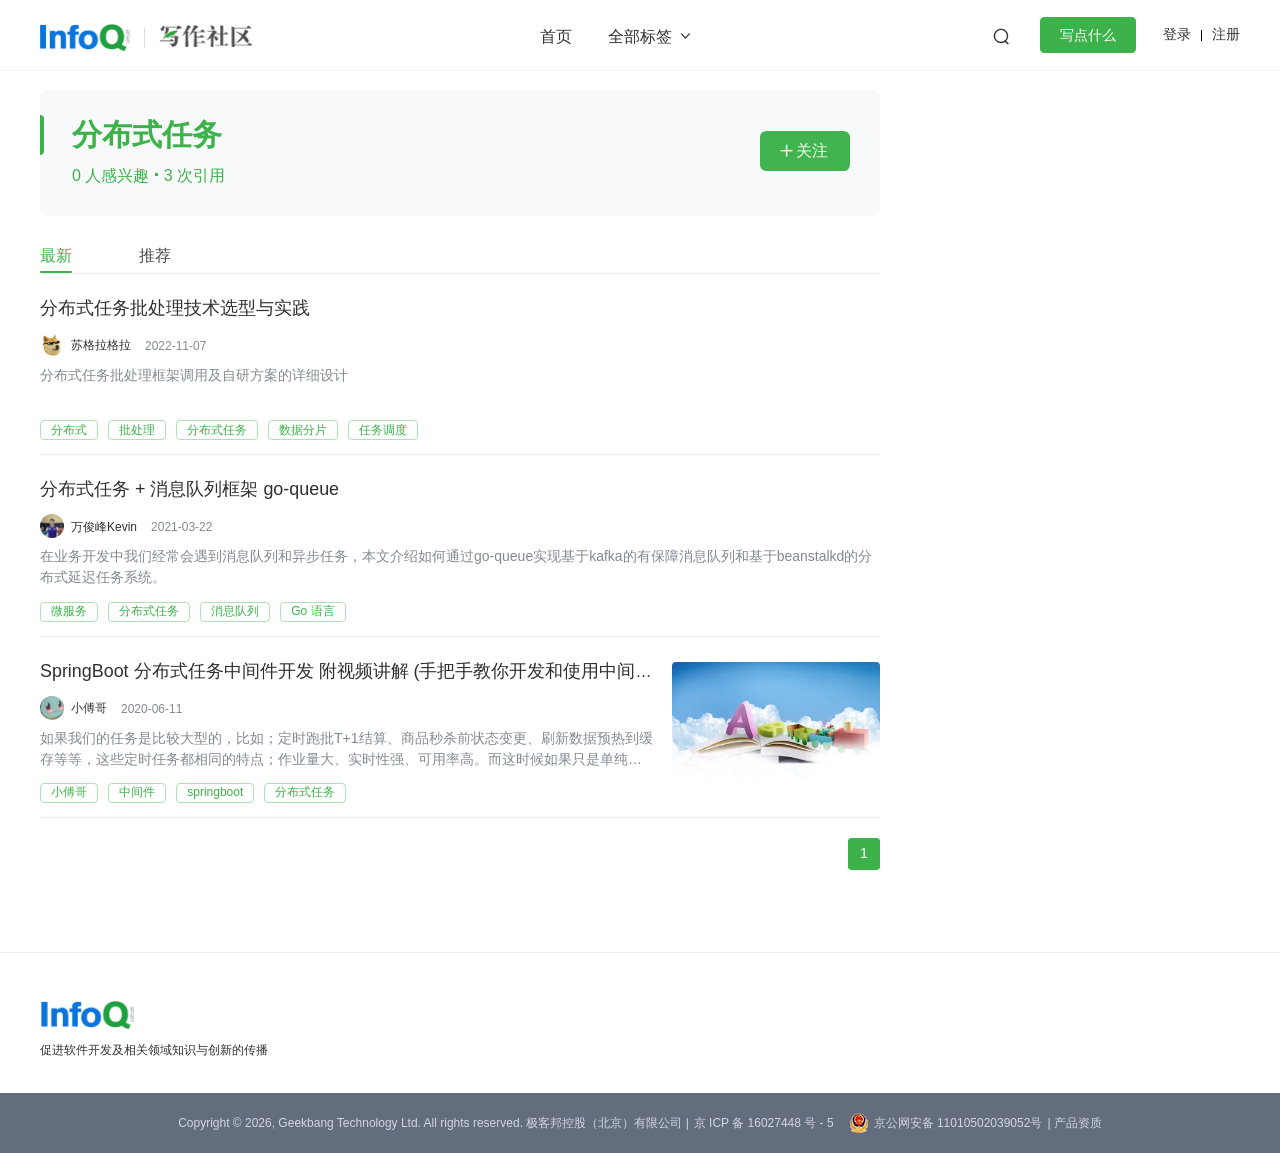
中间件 (137, 794)
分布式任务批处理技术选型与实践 (175, 309)
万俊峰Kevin (104, 527)
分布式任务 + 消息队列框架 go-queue (190, 491)
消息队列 (235, 612)
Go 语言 (312, 612)
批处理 (137, 430)
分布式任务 (217, 430)
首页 (556, 36)
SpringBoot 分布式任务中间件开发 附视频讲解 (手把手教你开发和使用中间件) (350, 673)
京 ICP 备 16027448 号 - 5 (764, 1123)
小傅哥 (89, 709)
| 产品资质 (1074, 1123)
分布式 (69, 430)
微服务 (69, 612)
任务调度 (383, 430)
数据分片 (303, 430)
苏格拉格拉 (101, 345)
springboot (215, 794)
